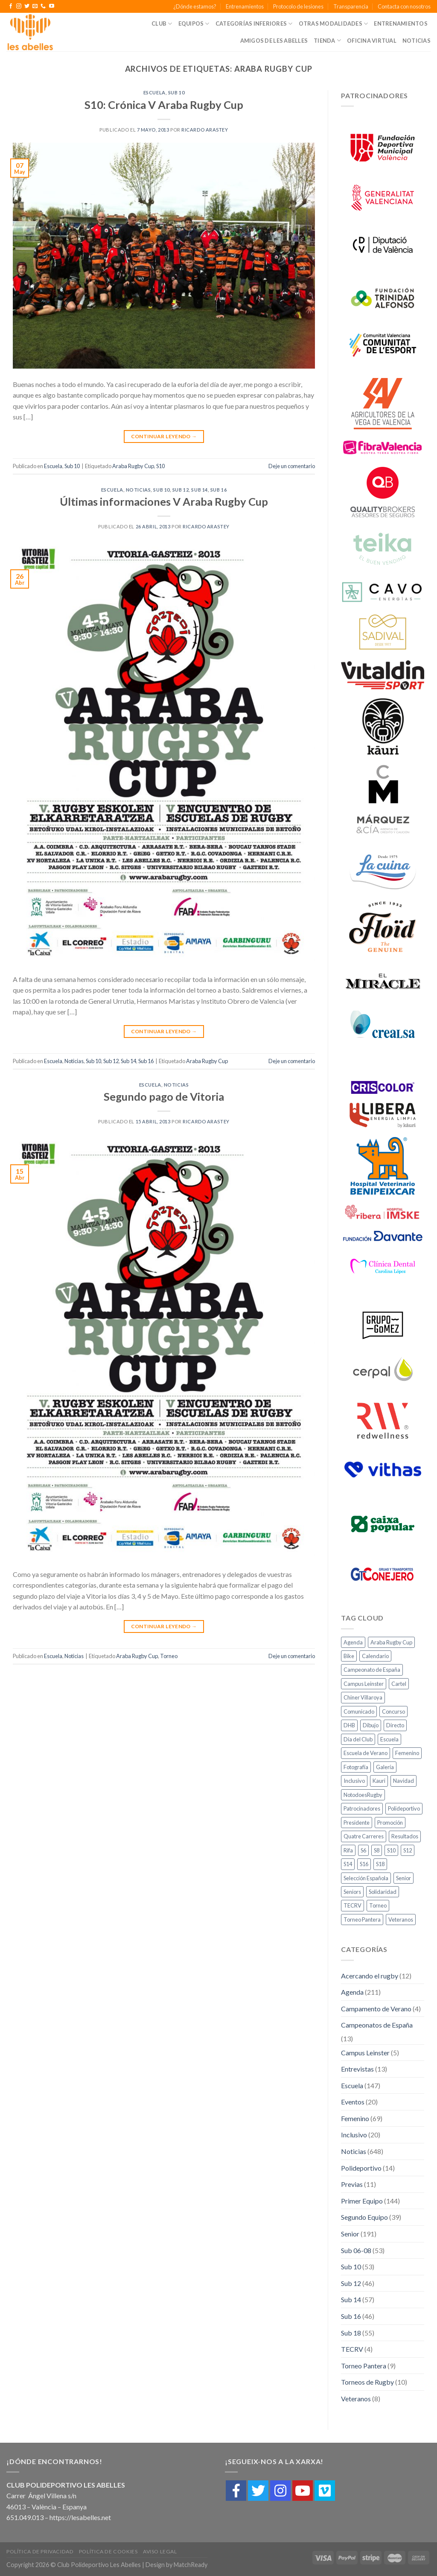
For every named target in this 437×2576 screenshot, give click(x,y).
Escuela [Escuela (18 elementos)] (389, 1739)
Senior (350, 2234)
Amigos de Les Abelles (274, 40)
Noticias (416, 40)
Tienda (327, 40)
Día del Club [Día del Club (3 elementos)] (358, 1739)
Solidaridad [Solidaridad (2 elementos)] (382, 1891)
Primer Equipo (362, 2201)
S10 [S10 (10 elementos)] (391, 1850)
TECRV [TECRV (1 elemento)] (352, 1905)
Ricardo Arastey (204, 129)
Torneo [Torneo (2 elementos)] (378, 1905)
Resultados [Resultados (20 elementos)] (404, 1836)
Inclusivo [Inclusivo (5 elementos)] (354, 1780)
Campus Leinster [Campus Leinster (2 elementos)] (364, 1683)
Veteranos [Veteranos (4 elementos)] (400, 1919)
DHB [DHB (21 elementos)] (349, 1725)
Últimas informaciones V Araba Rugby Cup (164, 501)
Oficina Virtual (371, 40)
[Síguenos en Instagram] (18, 6)
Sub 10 (176, 92)
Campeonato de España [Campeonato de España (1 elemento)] (372, 1669)
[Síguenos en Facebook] (10, 6)
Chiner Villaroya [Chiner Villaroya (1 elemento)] (363, 1697)
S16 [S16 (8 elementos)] (364, 1864)
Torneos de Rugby (367, 2382)
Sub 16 (218, 489)
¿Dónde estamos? (194, 6)
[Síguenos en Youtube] (51, 6)
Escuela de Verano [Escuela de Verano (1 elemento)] (365, 1753)
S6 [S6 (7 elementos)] (363, 1850)
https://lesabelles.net (80, 2517)
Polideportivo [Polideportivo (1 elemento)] (404, 1808)
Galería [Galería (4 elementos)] (385, 1767)
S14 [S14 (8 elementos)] (348, 1864)
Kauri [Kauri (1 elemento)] (379, 1780)
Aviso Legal (160, 2551)
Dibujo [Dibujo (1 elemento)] (371, 1725)
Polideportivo (361, 2168)
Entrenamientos (245, 6)
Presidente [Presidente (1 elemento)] (357, 1822)
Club (161, 24)
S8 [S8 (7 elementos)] (376, 1850)
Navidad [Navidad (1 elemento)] (403, 1780)
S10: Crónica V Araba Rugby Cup (163, 104)
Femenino (355, 2118)
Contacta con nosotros (404, 6)
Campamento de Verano (376, 2009)
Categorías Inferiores (254, 24)
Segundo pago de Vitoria (164, 1096)
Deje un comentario (291, 466)
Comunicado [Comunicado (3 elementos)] (359, 1711)
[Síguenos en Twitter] (26, 6)
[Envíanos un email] (35, 6)
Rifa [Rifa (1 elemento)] (348, 1850)
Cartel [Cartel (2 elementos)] (398, 1683)
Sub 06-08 (356, 2250)
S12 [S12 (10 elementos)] (407, 1850)
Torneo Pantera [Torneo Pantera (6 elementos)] (362, 1919)
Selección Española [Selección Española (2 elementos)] (366, 1878)
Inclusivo (354, 2135)
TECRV (352, 2349)
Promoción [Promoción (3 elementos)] (390, 1822)
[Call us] (43, 6)
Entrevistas (357, 2069)
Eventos (352, 2102)
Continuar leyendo (164, 436)
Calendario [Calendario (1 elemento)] (375, 1656)
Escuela (154, 92)
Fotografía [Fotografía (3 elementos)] (356, 1767)
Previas (352, 2184)
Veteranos (356, 2398)
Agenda (352, 1992)
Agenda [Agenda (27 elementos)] (353, 1642)
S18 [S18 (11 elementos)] (380, 1864)
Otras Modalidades (333, 24)
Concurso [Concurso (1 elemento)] (393, 1711)
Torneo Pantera (363, 2366)
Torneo (169, 1656)
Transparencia (350, 6)
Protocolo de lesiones (298, 6)
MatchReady (190, 2564)
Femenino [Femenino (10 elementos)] (407, 1753)
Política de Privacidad (39, 2551)
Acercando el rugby (369, 1976)
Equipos (194, 24)
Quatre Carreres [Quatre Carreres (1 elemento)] (364, 1836)
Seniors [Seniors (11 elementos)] (352, 1891)
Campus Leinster (365, 2052)
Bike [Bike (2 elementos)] (349, 1656)
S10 (160, 466)
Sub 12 (180, 489)
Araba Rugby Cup (133, 466)
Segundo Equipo (364, 2217)
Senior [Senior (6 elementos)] (403, 1878)
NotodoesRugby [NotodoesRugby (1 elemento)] (363, 1794)
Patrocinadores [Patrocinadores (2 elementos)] (362, 1808)
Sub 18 (351, 2333)
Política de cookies (108, 2551)
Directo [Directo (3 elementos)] (395, 1725)
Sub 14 (199, 489)
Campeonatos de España (377, 2025)
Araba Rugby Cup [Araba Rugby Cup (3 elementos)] (391, 1642)
